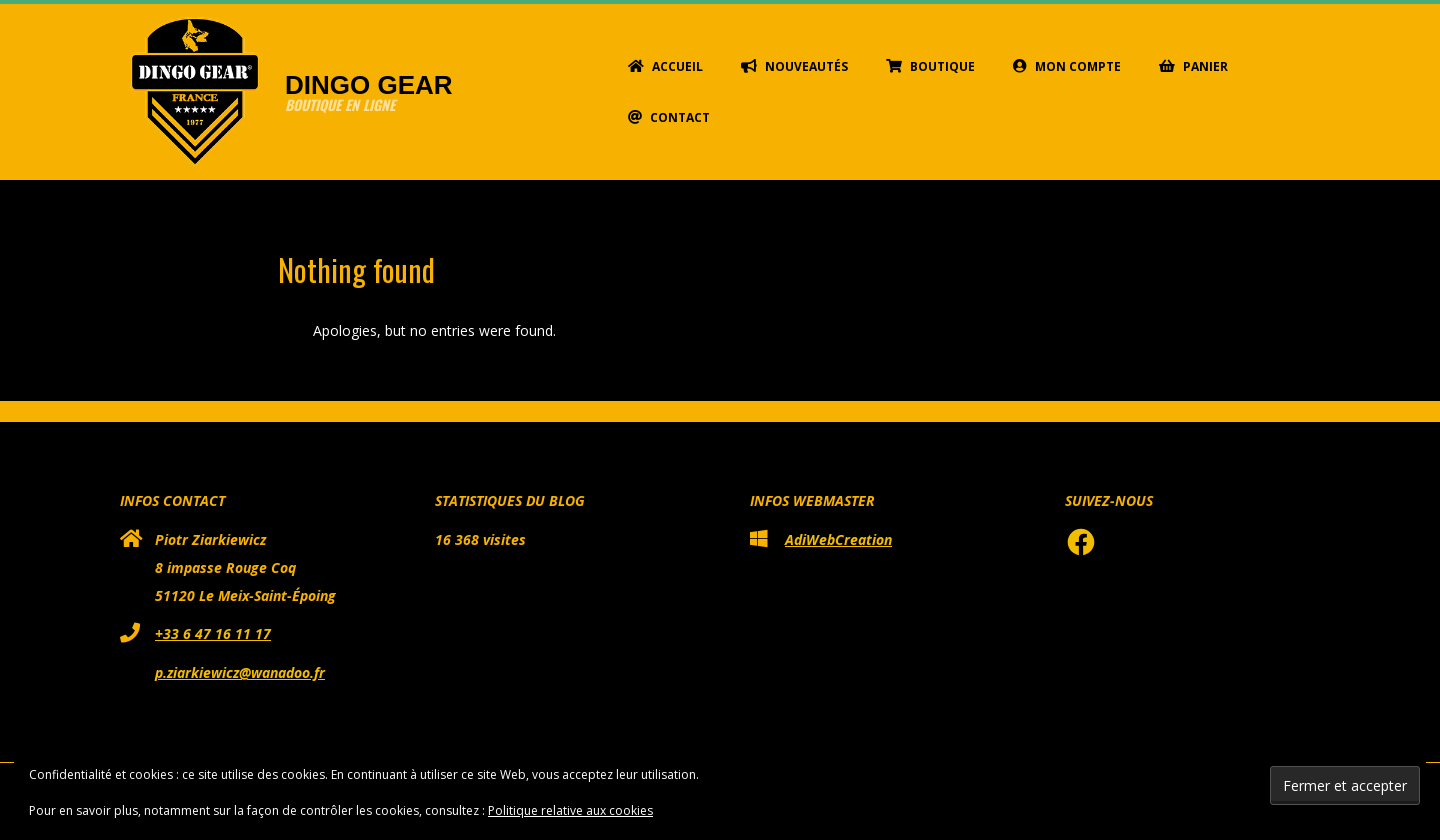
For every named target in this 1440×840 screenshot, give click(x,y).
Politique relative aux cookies (570, 810)
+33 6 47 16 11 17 (213, 633)
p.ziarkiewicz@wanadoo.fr (240, 672)
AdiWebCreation (838, 539)
